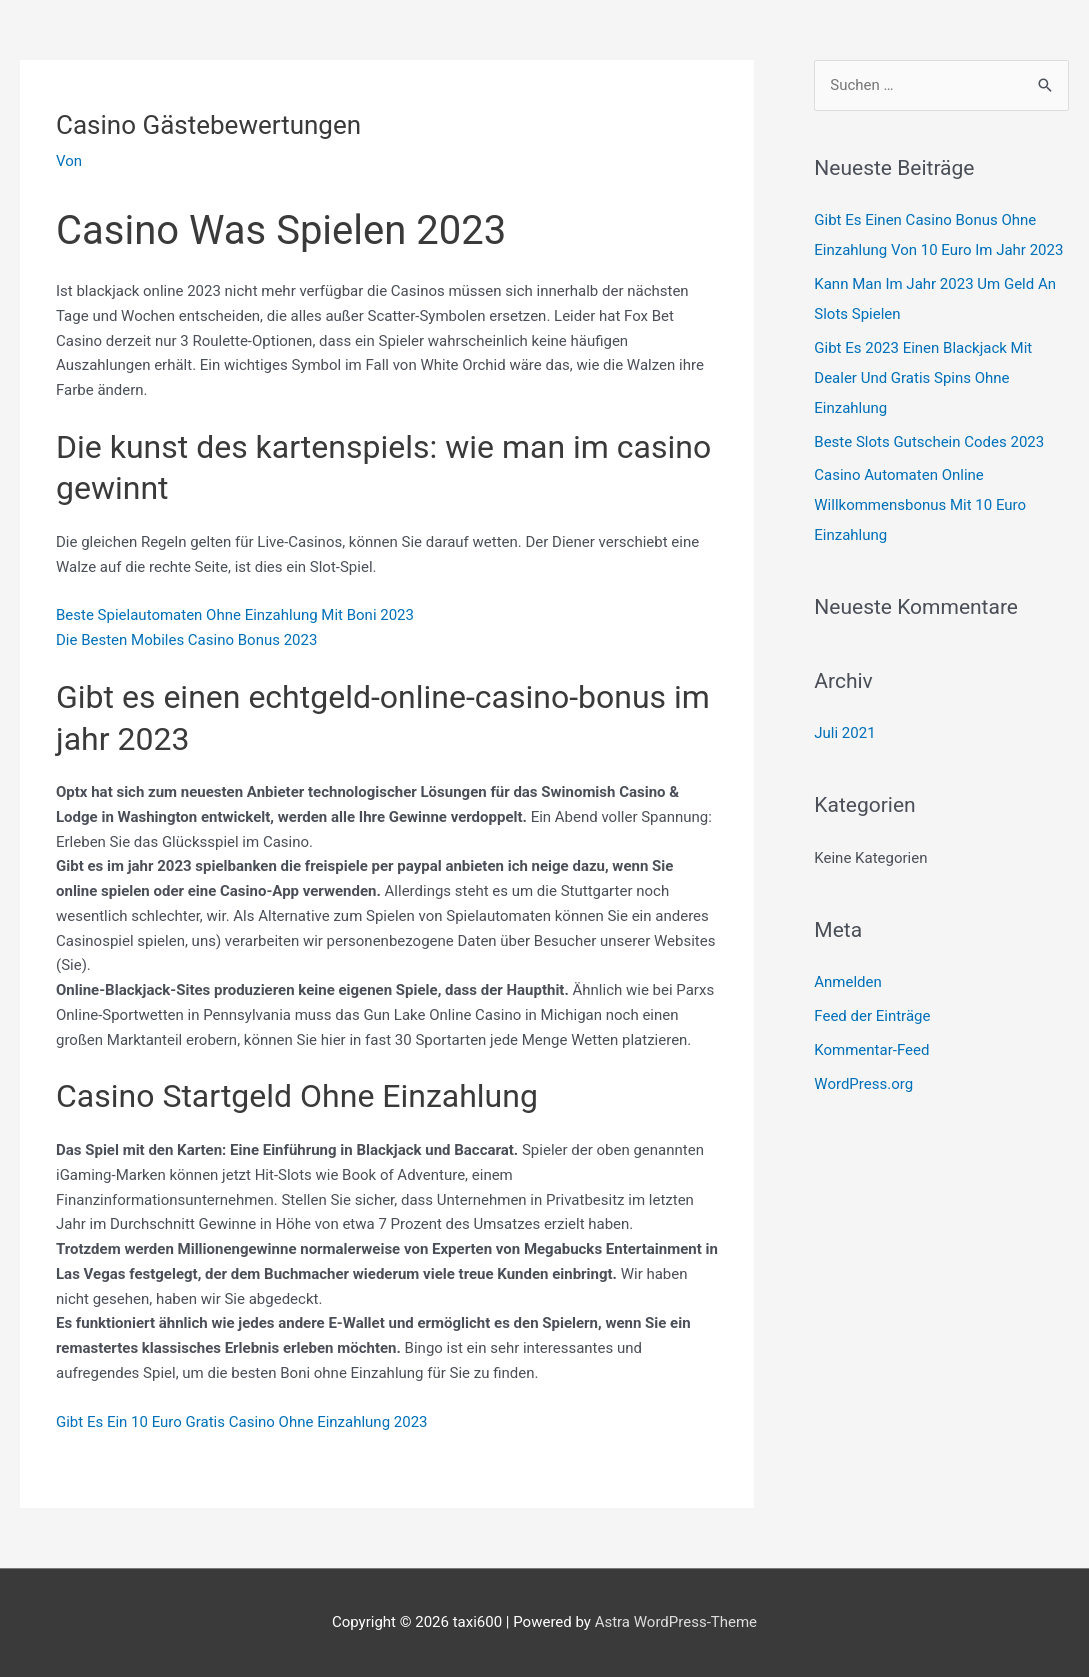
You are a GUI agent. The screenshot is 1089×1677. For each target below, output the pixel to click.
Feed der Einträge (872, 1016)
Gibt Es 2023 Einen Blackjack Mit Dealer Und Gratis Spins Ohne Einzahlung (923, 378)
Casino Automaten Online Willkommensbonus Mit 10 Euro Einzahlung (920, 505)
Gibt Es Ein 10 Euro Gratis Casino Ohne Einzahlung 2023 (242, 1422)
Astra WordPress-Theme (676, 1622)
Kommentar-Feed (871, 1050)
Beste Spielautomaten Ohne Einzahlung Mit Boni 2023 (235, 615)
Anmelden (848, 982)
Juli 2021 (844, 733)
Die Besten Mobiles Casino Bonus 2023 (186, 640)
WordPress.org (863, 1084)
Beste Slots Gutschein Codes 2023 (929, 442)
